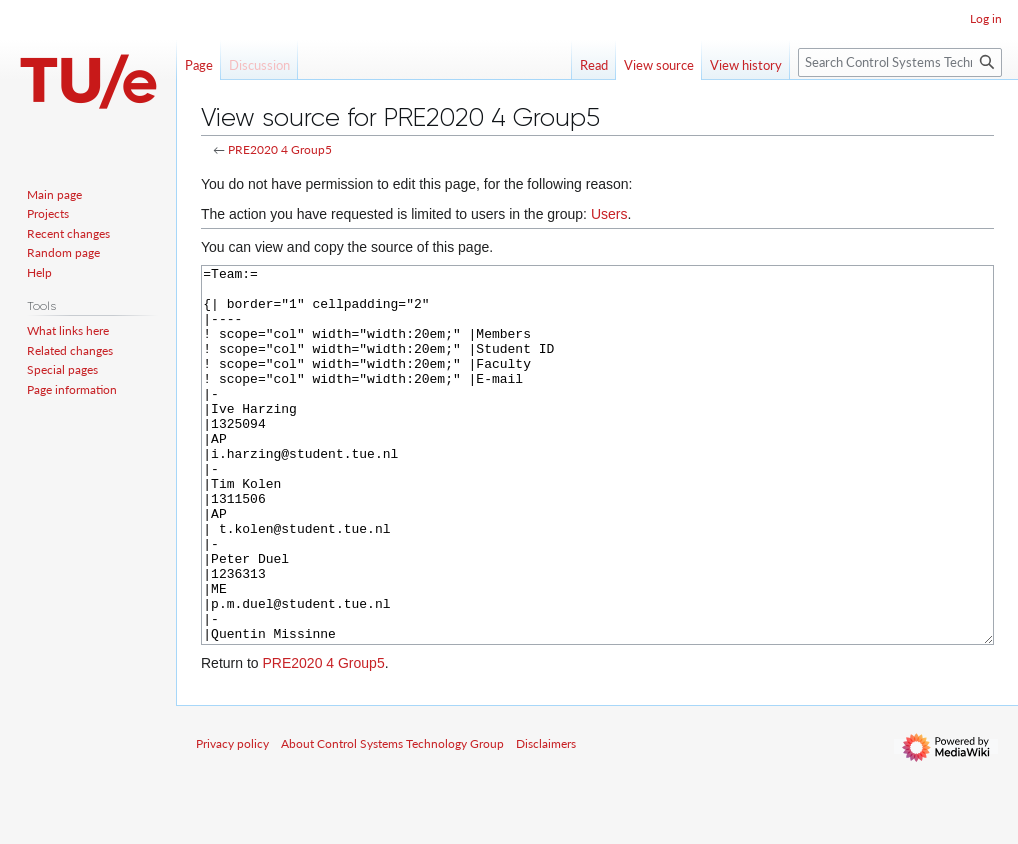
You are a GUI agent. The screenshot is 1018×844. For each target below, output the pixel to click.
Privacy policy (232, 818)
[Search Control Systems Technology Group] (900, 62)
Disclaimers (546, 818)
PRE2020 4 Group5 (280, 149)
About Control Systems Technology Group (392, 818)
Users (609, 214)
